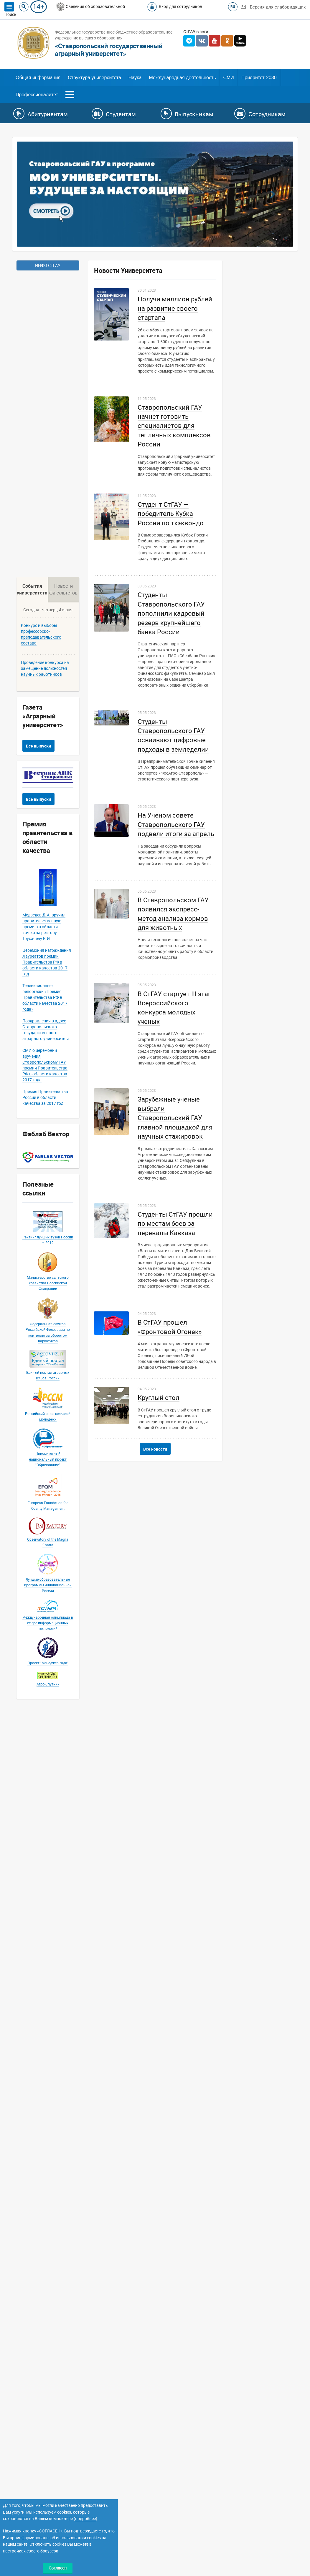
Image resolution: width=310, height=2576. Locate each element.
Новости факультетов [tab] (63, 1452)
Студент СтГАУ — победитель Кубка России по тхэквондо (171, 514)
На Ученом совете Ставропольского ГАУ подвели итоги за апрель (176, 825)
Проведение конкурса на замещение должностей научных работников (45, 1530)
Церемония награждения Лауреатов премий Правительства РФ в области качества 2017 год (46, 1824)
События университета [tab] (32, 1452)
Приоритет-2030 (259, 77)
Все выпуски (38, 1608)
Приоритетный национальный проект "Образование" (48, 2321)
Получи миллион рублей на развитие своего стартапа (175, 308)
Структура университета (94, 77)
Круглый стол (158, 1397)
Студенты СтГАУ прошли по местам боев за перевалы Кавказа (175, 1224)
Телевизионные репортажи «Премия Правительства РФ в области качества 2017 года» (44, 1860)
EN (243, 7)
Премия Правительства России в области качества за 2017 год (45, 1959)
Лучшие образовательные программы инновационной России (48, 2447)
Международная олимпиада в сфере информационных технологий (47, 2485)
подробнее (85, 2518)
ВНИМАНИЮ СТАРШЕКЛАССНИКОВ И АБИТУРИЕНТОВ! (57, 1140)
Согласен (58, 2568)
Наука (135, 77)
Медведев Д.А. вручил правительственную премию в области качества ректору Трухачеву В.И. (43, 1789)
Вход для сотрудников (180, 6)
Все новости (155, 1449)
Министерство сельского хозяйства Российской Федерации (48, 2145)
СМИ (228, 77)
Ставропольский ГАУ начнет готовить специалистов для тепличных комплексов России (174, 426)
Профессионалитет (37, 94)
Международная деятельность (182, 77)
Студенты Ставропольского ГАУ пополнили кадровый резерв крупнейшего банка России (171, 613)
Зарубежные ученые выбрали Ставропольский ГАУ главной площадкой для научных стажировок (175, 1118)
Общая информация (38, 77)
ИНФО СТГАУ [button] (47, 265)
